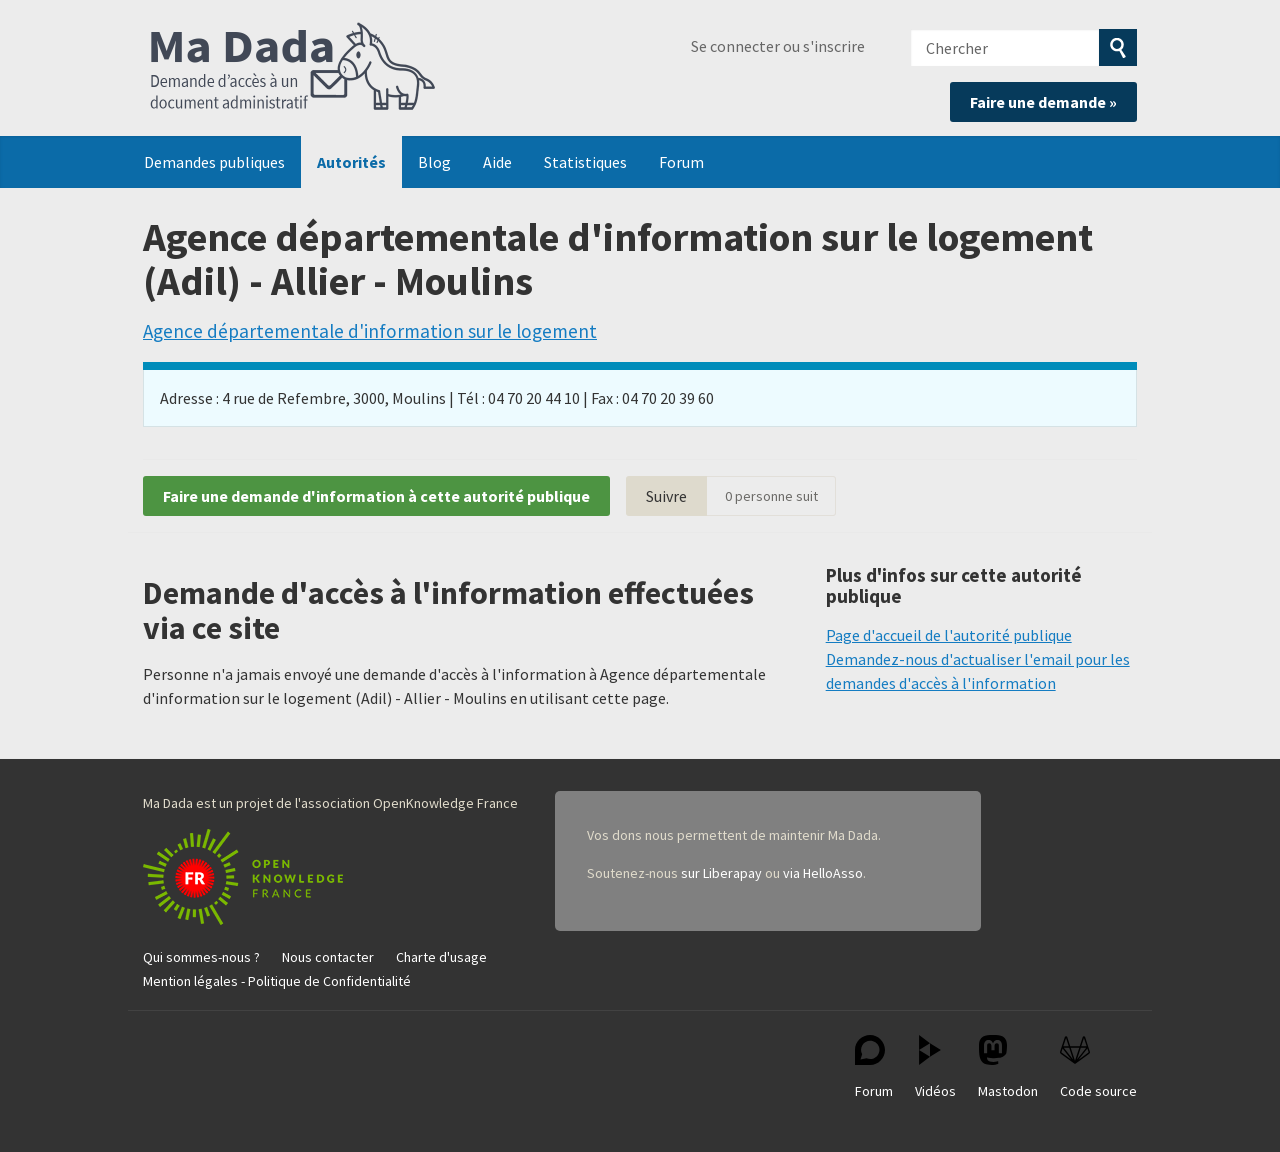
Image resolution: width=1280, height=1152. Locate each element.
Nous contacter (328, 957)
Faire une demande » (1043, 102)
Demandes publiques (214, 162)
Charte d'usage (441, 957)
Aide (497, 162)
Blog (434, 162)
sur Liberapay (721, 873)
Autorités (351, 162)
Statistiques (585, 162)
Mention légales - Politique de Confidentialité (277, 981)
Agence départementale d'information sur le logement (370, 331)
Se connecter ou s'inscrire (778, 46)
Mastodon (1008, 1067)
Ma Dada (293, 68)
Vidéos (935, 1067)
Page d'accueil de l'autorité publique (949, 635)
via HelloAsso (823, 873)
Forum (681, 162)
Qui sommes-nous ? (201, 957)
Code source (1098, 1067)
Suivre (666, 496)
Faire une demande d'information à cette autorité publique (376, 496)
